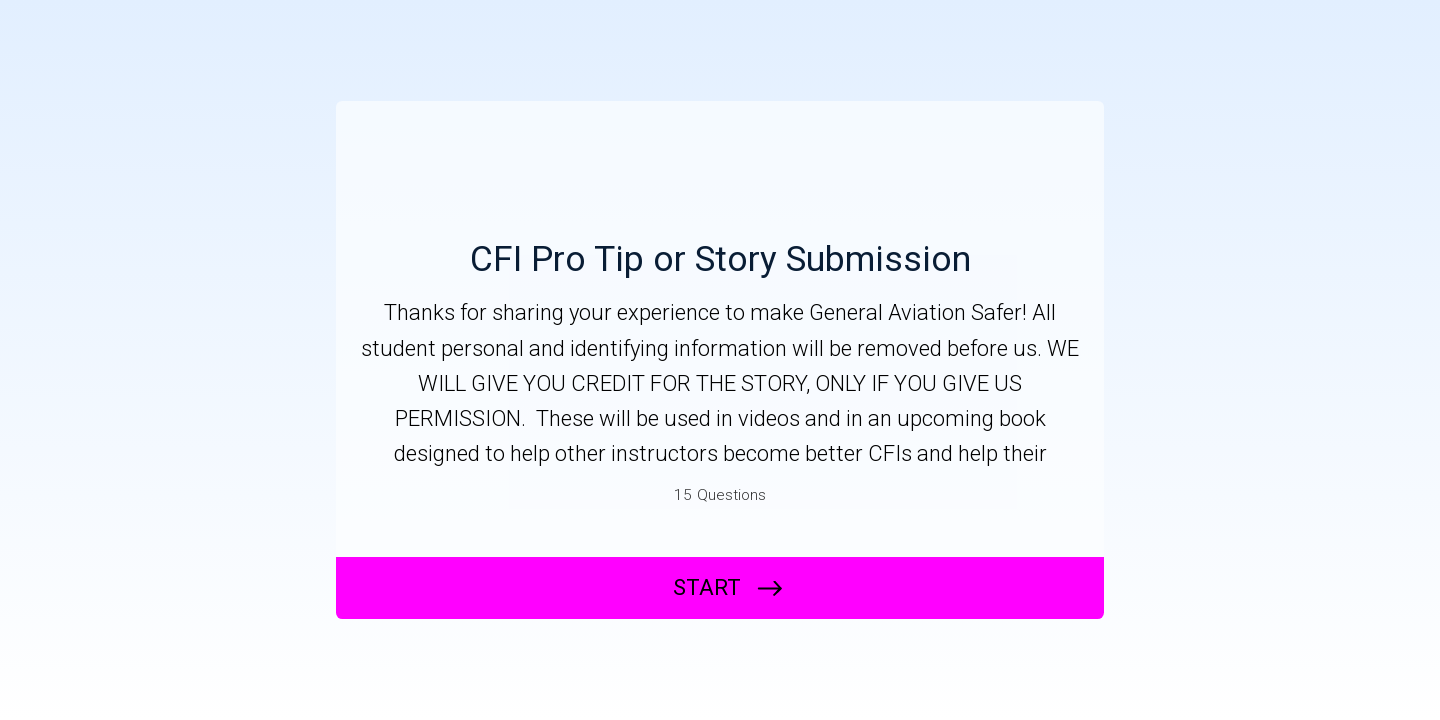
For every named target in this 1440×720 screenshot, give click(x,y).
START (707, 587)
